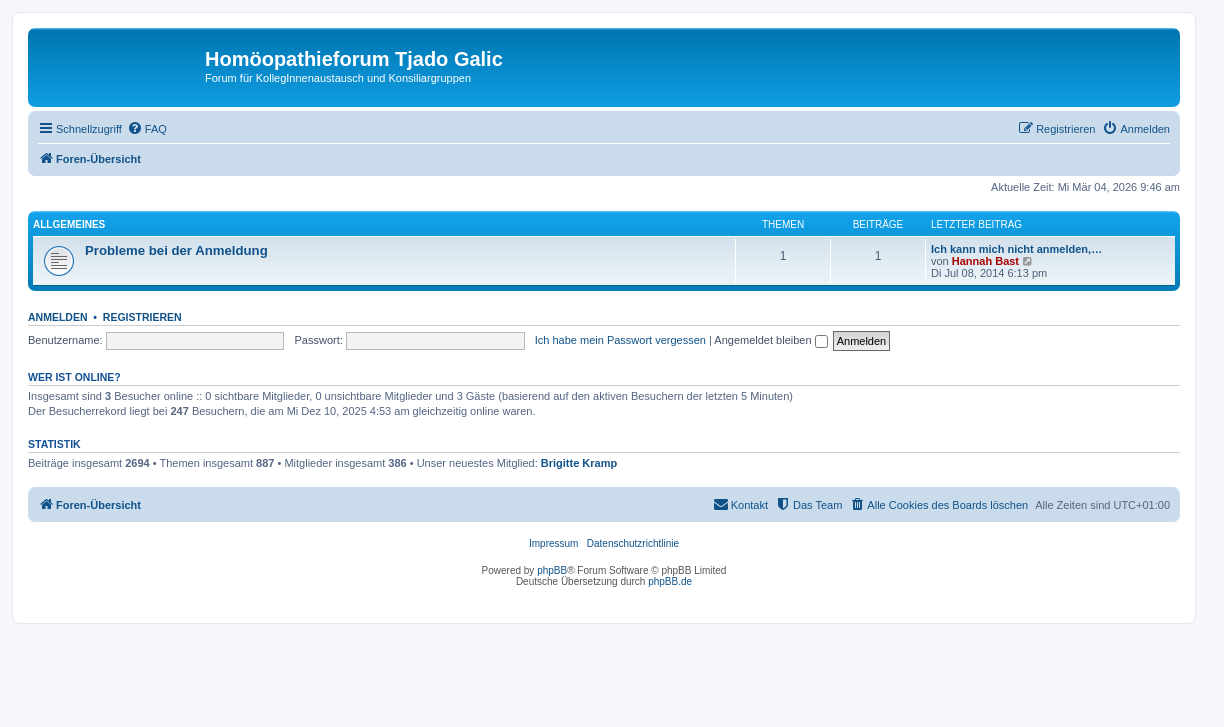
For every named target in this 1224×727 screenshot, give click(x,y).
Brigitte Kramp (579, 463)
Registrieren (142, 317)
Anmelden (58, 317)
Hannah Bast (985, 261)
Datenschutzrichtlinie (633, 543)
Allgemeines (69, 224)
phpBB (552, 570)
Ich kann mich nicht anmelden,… (1016, 249)
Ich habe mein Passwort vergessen (620, 340)
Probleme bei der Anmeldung (176, 250)
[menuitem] (147, 129)
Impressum (553, 543)
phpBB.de (670, 581)
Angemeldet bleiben (770, 340)
